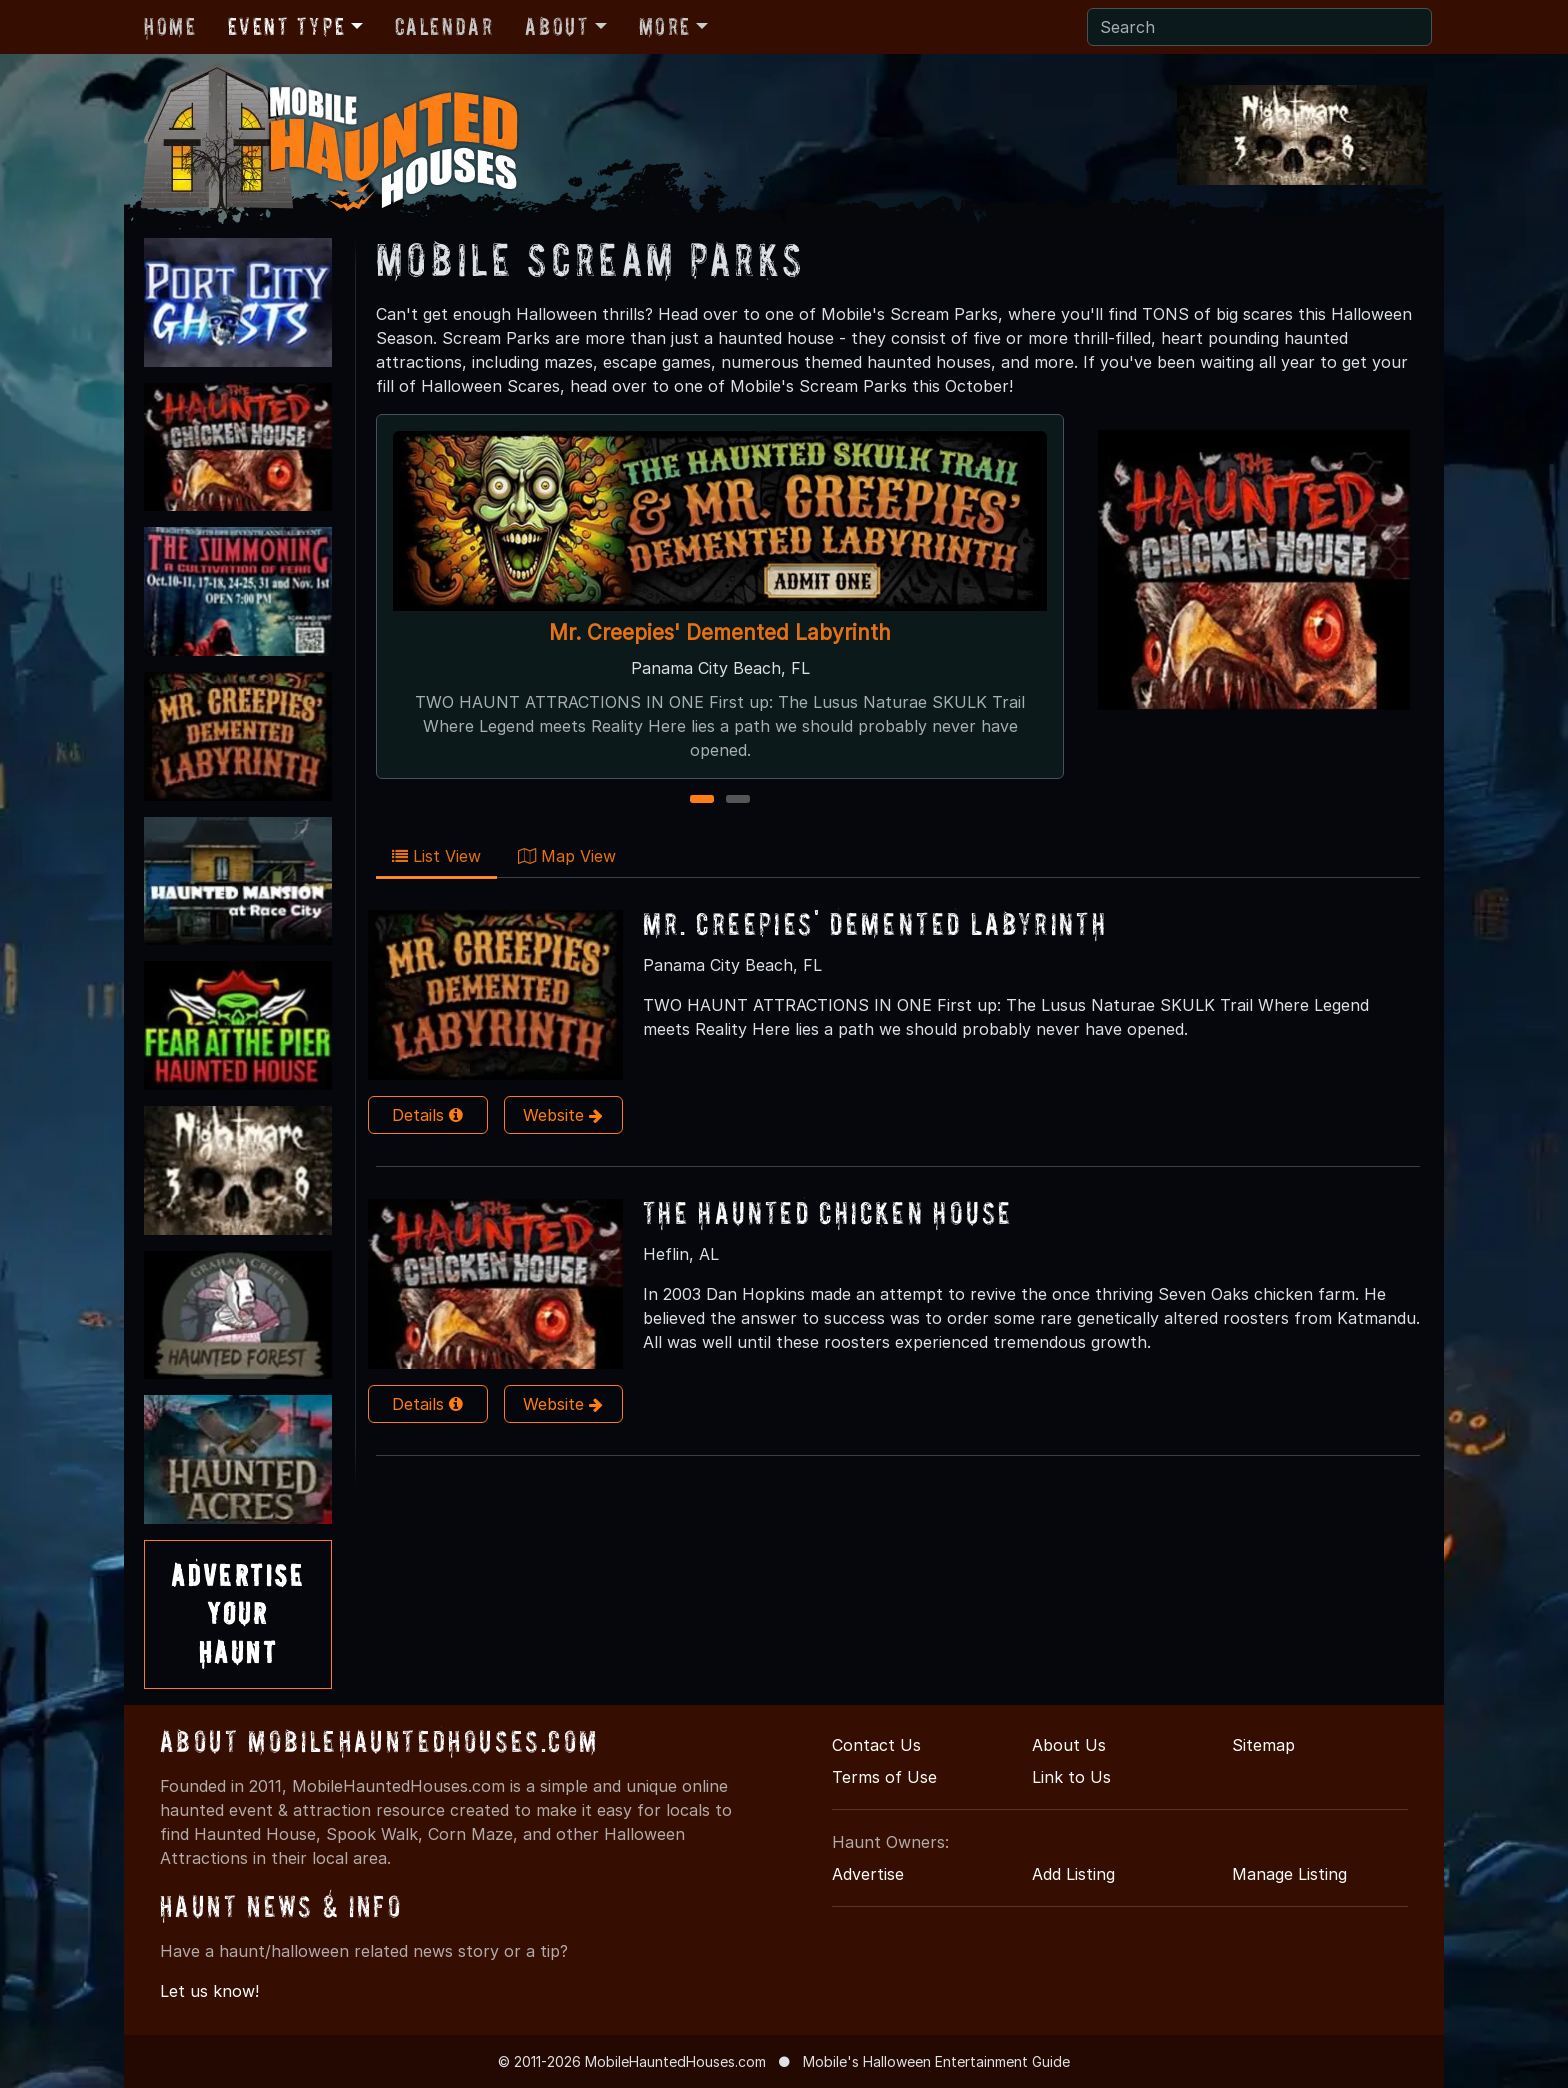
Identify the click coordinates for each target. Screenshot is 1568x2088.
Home (170, 26)
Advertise (868, 1874)
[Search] (1259, 27)
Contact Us (876, 1745)
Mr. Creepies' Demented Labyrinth (720, 632)
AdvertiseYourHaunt (238, 1614)
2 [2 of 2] (738, 800)
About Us (1069, 1745)
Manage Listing (1289, 1874)
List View (436, 856)
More (665, 26)
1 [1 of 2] (702, 800)
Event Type (286, 26)
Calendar (444, 26)
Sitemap (1263, 1745)
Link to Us (1071, 1777)
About (557, 26)
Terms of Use (884, 1777)
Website (563, 1115)
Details (427, 1115)
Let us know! (209, 1991)
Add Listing (1073, 1874)
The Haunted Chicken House (827, 1212)
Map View (567, 856)
